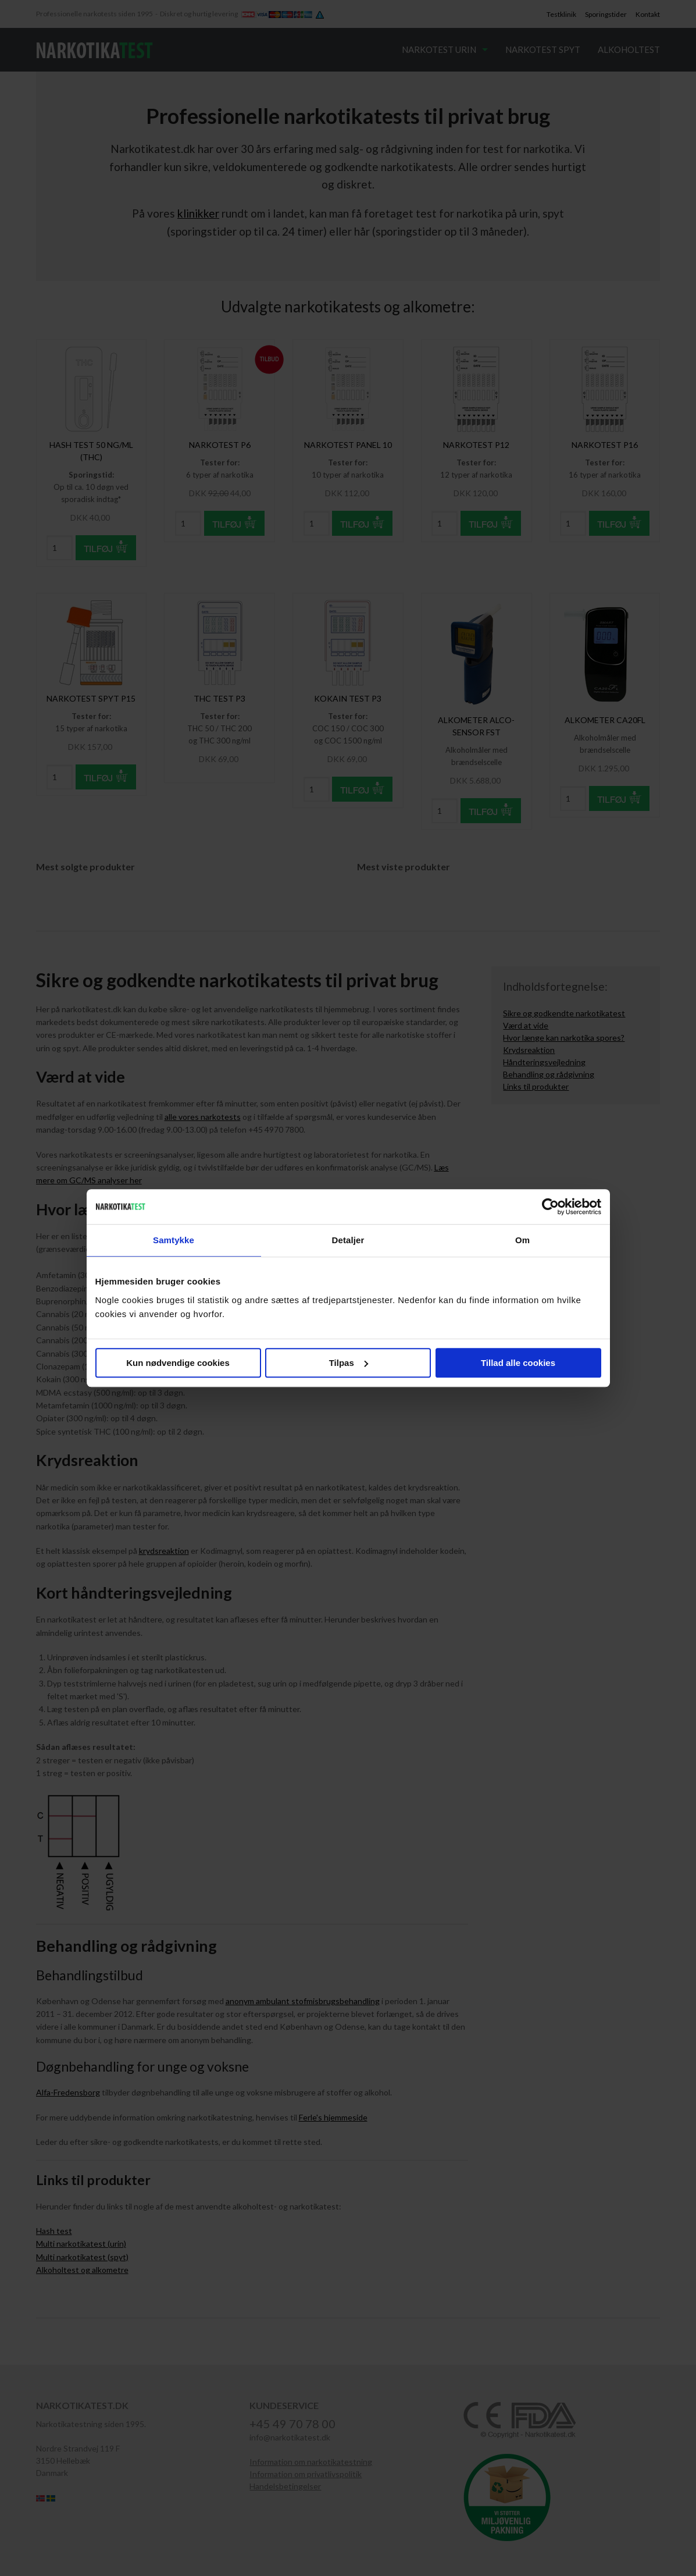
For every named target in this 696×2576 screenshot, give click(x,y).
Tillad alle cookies (518, 1363)
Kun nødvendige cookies (178, 1363)
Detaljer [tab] (348, 1240)
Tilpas (348, 1363)
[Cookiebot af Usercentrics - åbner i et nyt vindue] (550, 1206)
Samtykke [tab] (173, 1240)
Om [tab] (522, 1240)
